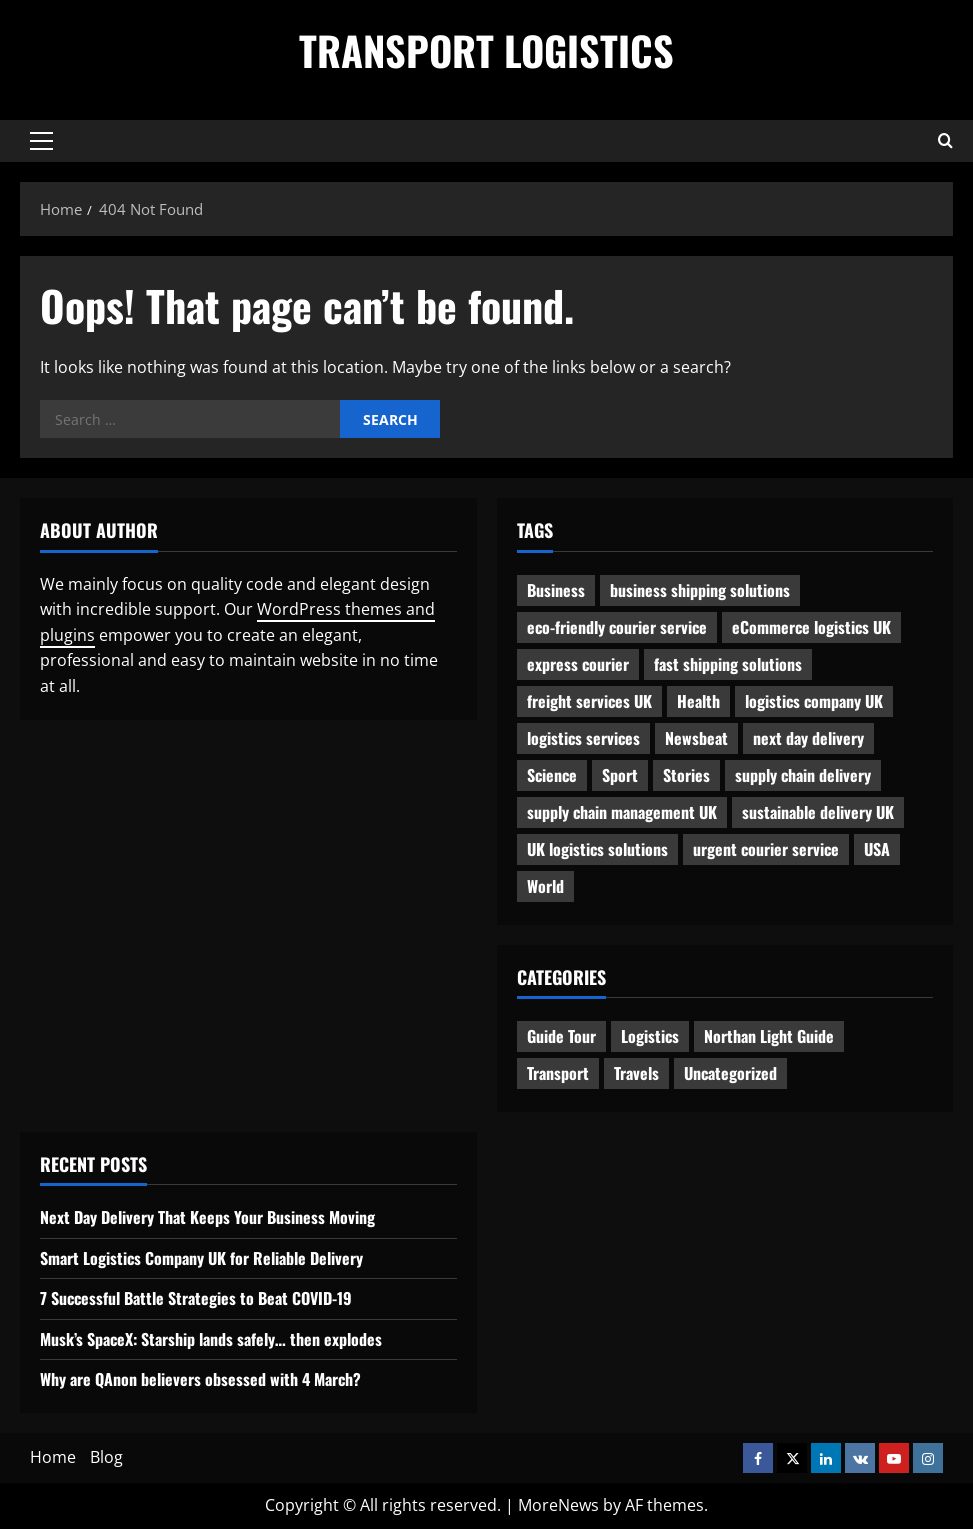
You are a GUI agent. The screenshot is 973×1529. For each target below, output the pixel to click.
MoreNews (558, 1505)
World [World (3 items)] (545, 886)
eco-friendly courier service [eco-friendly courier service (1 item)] (617, 627)
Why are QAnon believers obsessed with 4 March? (200, 1379)
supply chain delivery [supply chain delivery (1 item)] (803, 775)
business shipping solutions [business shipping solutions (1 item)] (700, 590)
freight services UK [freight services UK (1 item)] (589, 701)
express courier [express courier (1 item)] (578, 664)
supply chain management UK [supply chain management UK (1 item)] (622, 812)
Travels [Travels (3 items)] (636, 1073)
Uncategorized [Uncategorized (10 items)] (730, 1073)
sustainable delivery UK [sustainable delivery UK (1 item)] (818, 812)
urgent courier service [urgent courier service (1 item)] (766, 849)
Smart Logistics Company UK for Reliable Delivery (201, 1258)
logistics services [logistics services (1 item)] (583, 738)
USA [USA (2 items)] (877, 849)
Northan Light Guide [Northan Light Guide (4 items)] (769, 1036)
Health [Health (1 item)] (698, 701)
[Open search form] (945, 141)
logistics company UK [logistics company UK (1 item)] (814, 701)
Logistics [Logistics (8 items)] (650, 1036)
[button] (41, 141)
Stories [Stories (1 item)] (686, 775)
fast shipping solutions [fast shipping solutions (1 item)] (728, 664)
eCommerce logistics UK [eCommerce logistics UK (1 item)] (811, 627)
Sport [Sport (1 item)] (620, 775)
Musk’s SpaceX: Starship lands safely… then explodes (211, 1339)
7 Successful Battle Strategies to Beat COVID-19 (196, 1298)
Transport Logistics (486, 50)
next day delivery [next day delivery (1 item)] (808, 738)
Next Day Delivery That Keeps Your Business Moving (207, 1217)
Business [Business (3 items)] (556, 590)
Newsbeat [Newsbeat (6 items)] (696, 738)
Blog (106, 1457)
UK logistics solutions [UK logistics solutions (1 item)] (597, 849)
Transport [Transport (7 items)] (558, 1073)
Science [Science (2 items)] (552, 775)
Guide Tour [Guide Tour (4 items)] (561, 1036)
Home (53, 1457)
